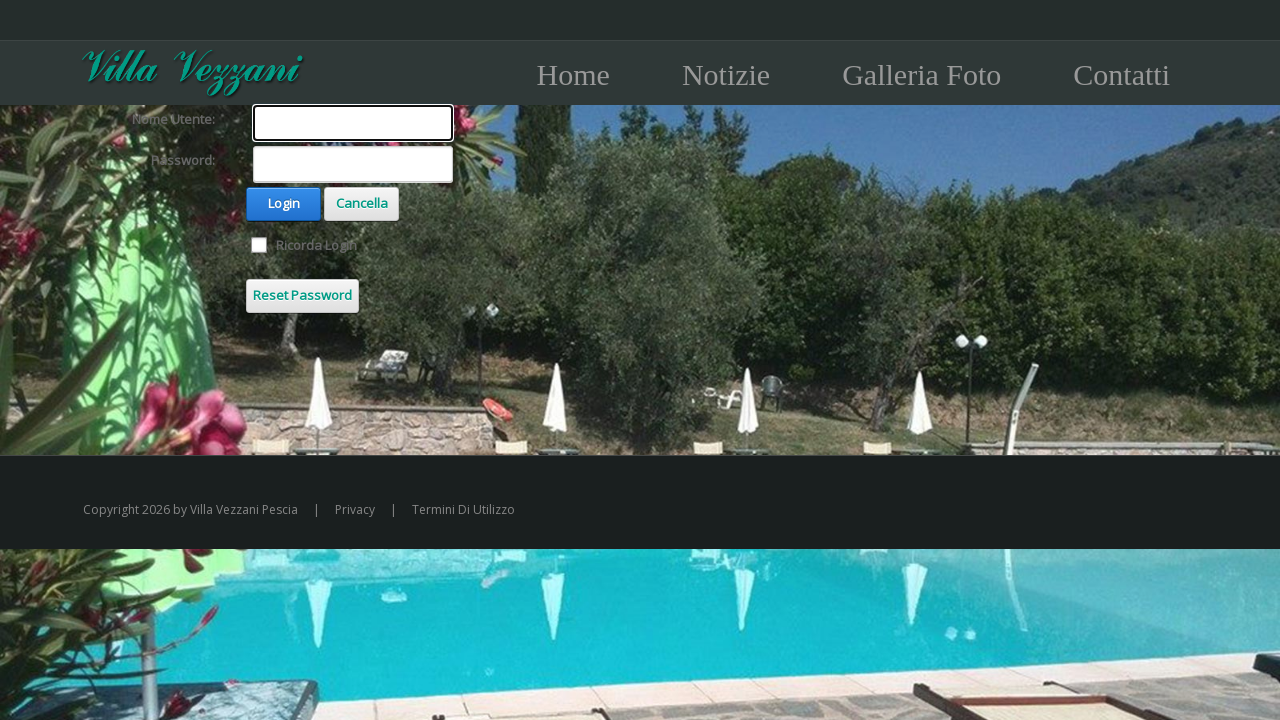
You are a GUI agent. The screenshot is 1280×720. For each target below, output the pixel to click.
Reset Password (302, 295)
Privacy (355, 509)
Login (284, 203)
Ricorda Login (316, 245)
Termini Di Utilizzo (463, 509)
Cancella (362, 203)
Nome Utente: (173, 119)
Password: (183, 160)
